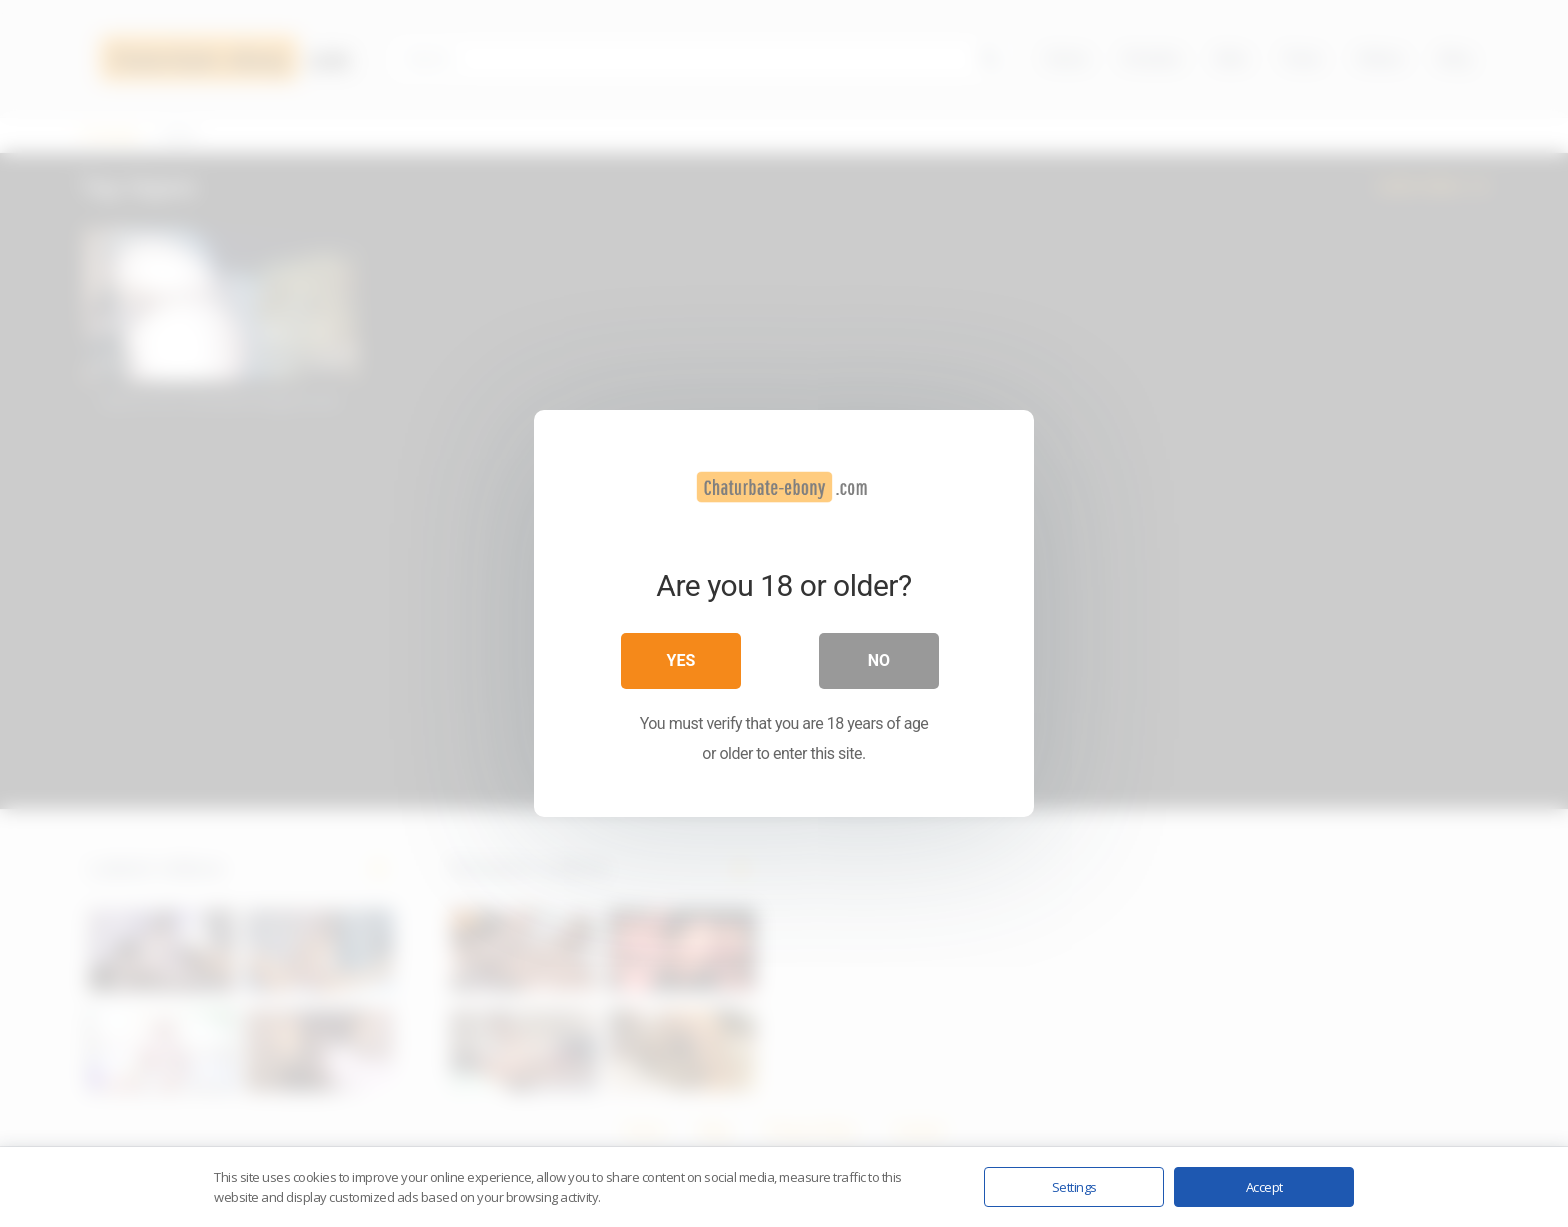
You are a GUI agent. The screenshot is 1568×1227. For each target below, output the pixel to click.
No (879, 660)
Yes (681, 660)
